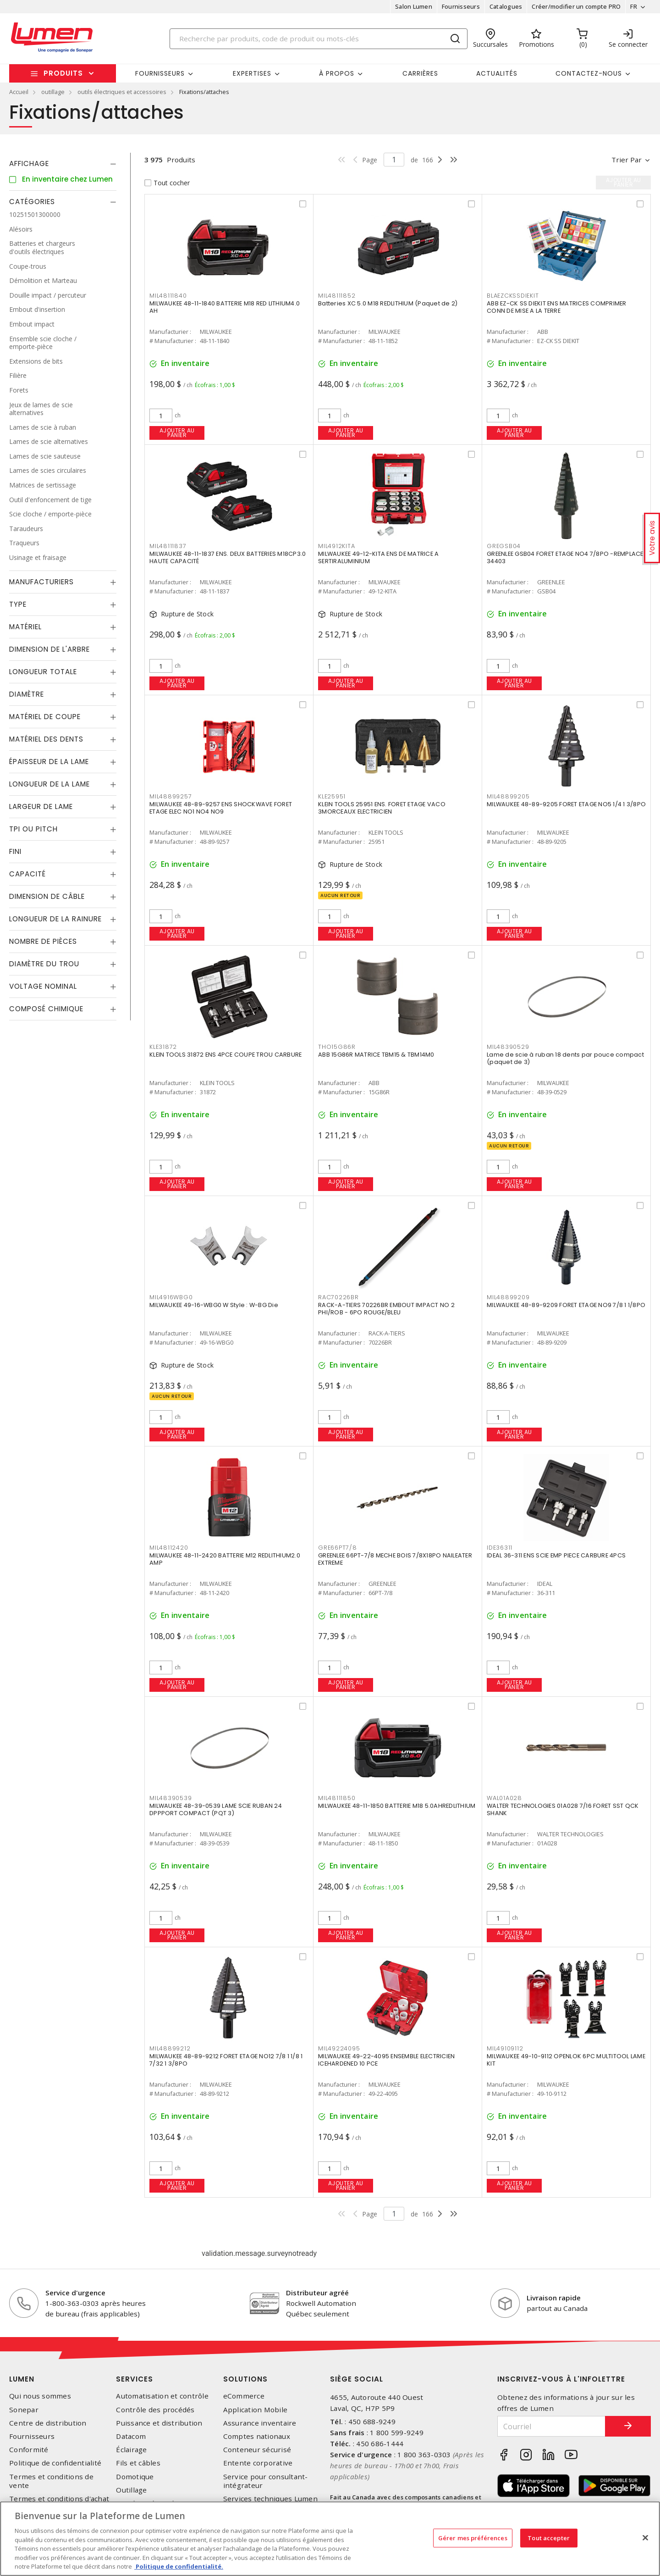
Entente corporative (258, 2463)
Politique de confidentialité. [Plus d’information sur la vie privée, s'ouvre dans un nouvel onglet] (178, 2566)
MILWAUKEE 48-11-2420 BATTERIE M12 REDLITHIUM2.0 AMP (224, 1559)
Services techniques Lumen (270, 2498)
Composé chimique (46, 1009)
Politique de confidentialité (55, 2463)
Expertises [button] (252, 73)
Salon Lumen (413, 6)
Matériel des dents (46, 739)
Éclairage (131, 2449)
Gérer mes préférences (472, 2537)
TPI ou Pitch (33, 829)
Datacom (131, 2436)
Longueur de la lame (49, 784)
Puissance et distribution (159, 2423)
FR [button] (633, 6)
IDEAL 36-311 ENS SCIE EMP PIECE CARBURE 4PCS (556, 1555)
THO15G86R (337, 1047)
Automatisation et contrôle (162, 2396)
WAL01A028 (504, 1798)
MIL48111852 (336, 295)
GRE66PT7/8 (337, 1547)
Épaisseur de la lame (49, 761)
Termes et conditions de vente (51, 2481)
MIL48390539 (170, 1798)
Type (18, 604)
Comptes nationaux (256, 2436)
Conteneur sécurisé (257, 2449)
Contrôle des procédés (155, 2409)
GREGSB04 (504, 546)
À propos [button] (336, 73)
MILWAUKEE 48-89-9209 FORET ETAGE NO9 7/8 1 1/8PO (566, 1305)
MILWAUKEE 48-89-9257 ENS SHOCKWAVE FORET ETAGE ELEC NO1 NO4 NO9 (220, 807)
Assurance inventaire (260, 2423)
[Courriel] (551, 2426)
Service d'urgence (75, 2292)
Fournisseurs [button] (160, 73)
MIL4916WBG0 (170, 1297)
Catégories (32, 201)
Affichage (29, 163)
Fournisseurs (461, 6)
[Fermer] (645, 2537)
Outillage (131, 2490)
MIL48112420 (168, 1547)
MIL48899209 (508, 1297)
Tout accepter (549, 2537)
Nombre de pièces (43, 941)
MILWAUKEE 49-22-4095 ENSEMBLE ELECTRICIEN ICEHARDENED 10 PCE (386, 2059)
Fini (15, 851)
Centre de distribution (48, 2423)
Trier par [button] (626, 159)
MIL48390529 (508, 1047)
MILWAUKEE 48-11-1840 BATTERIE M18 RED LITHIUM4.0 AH (224, 307)
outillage (53, 92)
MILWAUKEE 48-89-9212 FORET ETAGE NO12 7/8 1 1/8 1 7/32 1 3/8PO (225, 2059)
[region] (330, 2538)
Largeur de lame (41, 806)
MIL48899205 (508, 796)
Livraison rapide (554, 2297)
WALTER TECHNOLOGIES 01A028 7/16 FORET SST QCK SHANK (562, 1809)
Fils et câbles (138, 2463)
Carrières (420, 73)
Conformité (29, 2449)
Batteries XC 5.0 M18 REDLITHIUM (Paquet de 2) (387, 303)
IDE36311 (499, 1547)
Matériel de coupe (45, 716)
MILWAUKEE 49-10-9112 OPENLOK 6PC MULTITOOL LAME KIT (566, 2059)
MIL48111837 (167, 546)
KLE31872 (163, 1047)
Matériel (25, 627)
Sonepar (23, 2409)
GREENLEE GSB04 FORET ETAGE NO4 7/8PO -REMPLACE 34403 (565, 557)
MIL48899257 (170, 796)
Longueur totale (43, 671)
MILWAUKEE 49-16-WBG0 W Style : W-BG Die (213, 1305)
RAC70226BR (338, 1297)
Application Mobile (255, 2409)
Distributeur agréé (317, 2292)
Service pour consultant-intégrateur (265, 2481)
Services (134, 2379)
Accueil (18, 92)
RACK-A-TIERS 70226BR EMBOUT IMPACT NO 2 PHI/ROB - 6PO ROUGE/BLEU (386, 1308)
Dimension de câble (47, 896)
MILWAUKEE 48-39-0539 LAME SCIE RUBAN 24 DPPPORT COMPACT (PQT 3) (215, 1809)
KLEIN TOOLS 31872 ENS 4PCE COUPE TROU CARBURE (225, 1054)
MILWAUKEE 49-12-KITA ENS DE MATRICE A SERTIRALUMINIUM (378, 557)
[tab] (62, 163)
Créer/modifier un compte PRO (576, 6)
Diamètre (26, 694)
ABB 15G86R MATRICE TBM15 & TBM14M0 (376, 1054)
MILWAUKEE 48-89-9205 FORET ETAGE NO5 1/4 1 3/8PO (566, 804)
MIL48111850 (336, 1798)
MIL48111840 (168, 295)
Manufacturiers (41, 582)
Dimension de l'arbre (49, 649)
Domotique (135, 2476)
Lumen (21, 2379)
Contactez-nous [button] (589, 73)
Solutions (245, 2379)
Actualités (496, 73)
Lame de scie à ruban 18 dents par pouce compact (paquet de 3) (565, 1058)
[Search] (319, 38)
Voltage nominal (43, 986)
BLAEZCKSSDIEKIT (513, 295)
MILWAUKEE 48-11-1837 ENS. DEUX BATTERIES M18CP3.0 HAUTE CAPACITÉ (227, 557)
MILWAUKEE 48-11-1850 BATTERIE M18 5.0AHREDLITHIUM (396, 1806)
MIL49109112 (505, 2048)
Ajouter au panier (177, 433)
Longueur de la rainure (55, 919)
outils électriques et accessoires (121, 92)
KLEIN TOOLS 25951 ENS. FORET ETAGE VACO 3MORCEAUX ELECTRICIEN (382, 807)
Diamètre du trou (44, 964)
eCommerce (243, 2396)
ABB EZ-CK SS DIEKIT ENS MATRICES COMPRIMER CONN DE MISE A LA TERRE (557, 307)
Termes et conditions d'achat (59, 2498)
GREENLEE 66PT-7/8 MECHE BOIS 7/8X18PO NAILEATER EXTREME (395, 1559)
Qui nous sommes (40, 2396)
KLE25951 (332, 796)
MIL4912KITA (336, 546)
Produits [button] (63, 73)
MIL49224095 (339, 2048)
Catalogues (506, 6)
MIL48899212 (169, 2048)
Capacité (27, 874)
